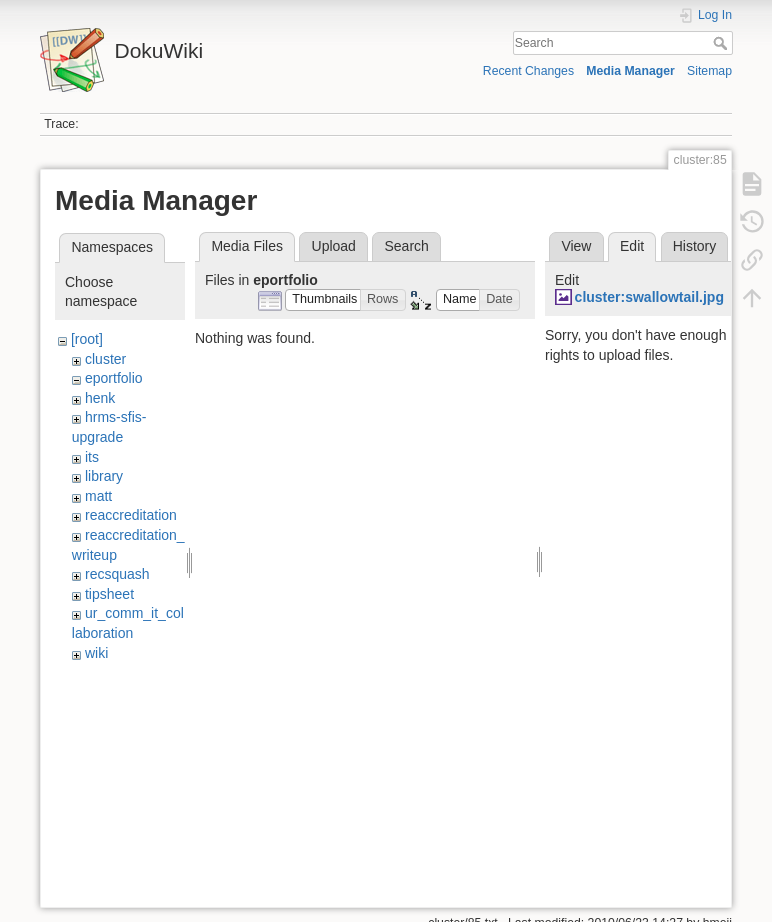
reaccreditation (131, 515)
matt (98, 496)
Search (722, 43)
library (104, 476)
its (92, 457)
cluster (105, 359)
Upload (334, 246)
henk (100, 398)
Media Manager (630, 71)
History (695, 246)
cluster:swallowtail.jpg (649, 297)
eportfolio (114, 378)
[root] (87, 339)
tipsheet (109, 594)
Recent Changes (528, 71)
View (576, 246)
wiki (96, 653)
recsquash (117, 574)
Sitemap (709, 71)
